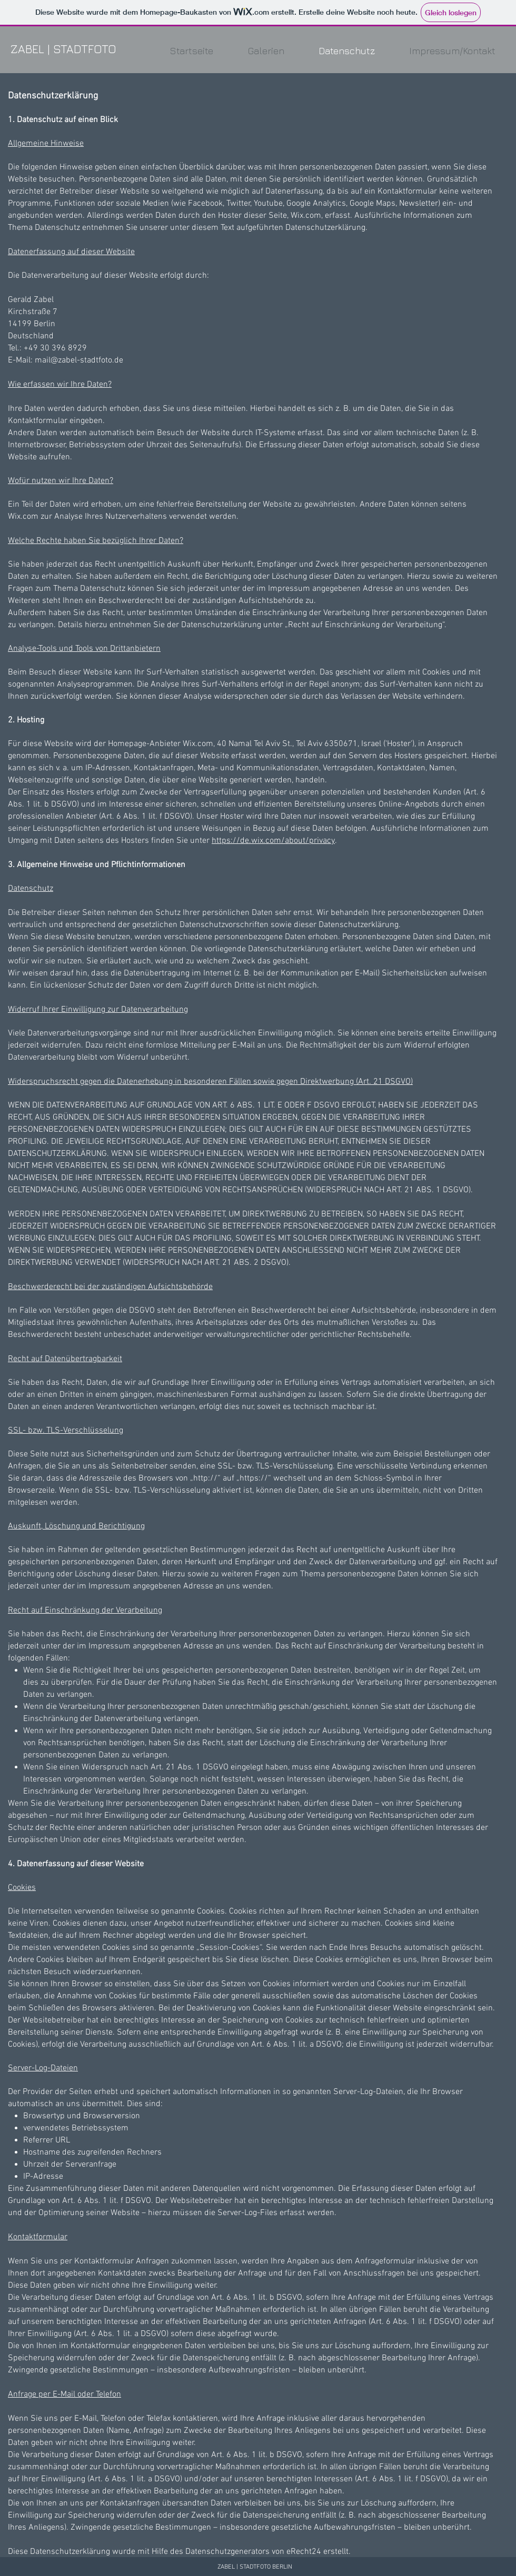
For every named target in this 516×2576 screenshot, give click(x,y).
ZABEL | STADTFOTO (63, 49)
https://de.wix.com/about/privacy (273, 841)
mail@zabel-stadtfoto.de (79, 360)
